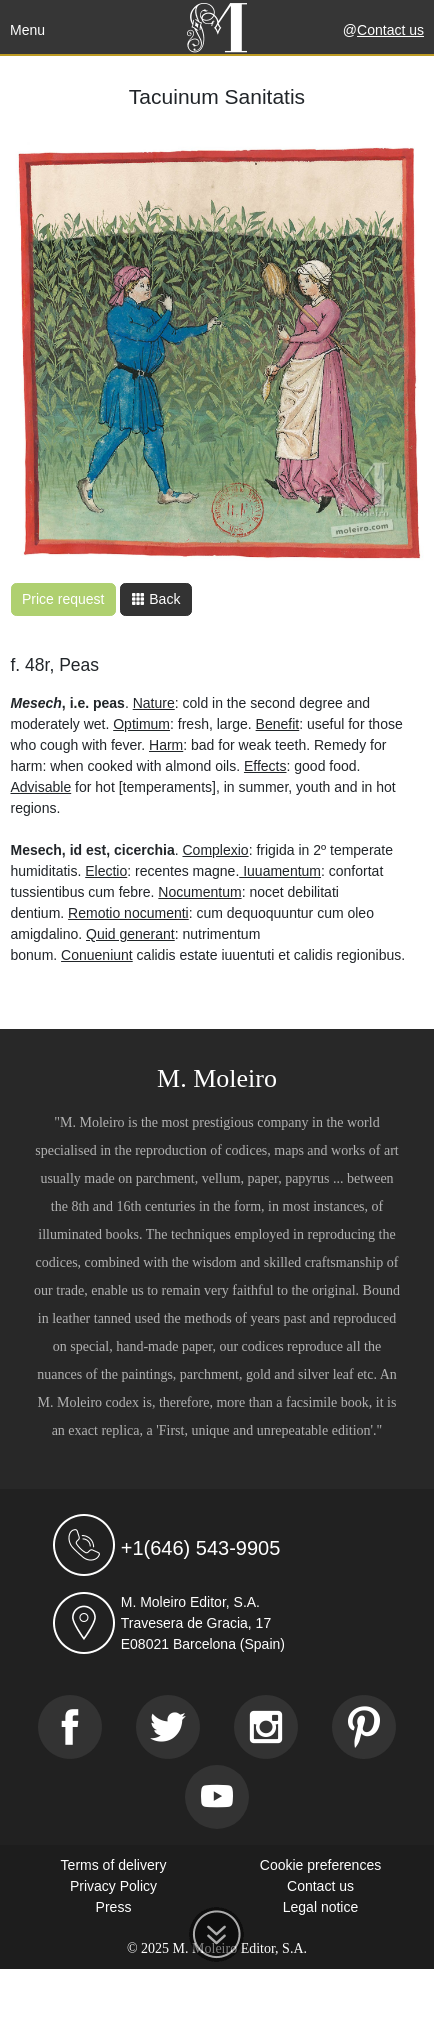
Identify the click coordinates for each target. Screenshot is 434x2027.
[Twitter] (168, 1727)
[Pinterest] (364, 1727)
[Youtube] (217, 1797)
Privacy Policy (113, 1886)
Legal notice (321, 1907)
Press (114, 1907)
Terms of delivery (114, 1865)
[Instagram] (266, 1727)
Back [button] (155, 599)
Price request (63, 599)
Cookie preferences (320, 1865)
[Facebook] (70, 1727)
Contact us (390, 30)
